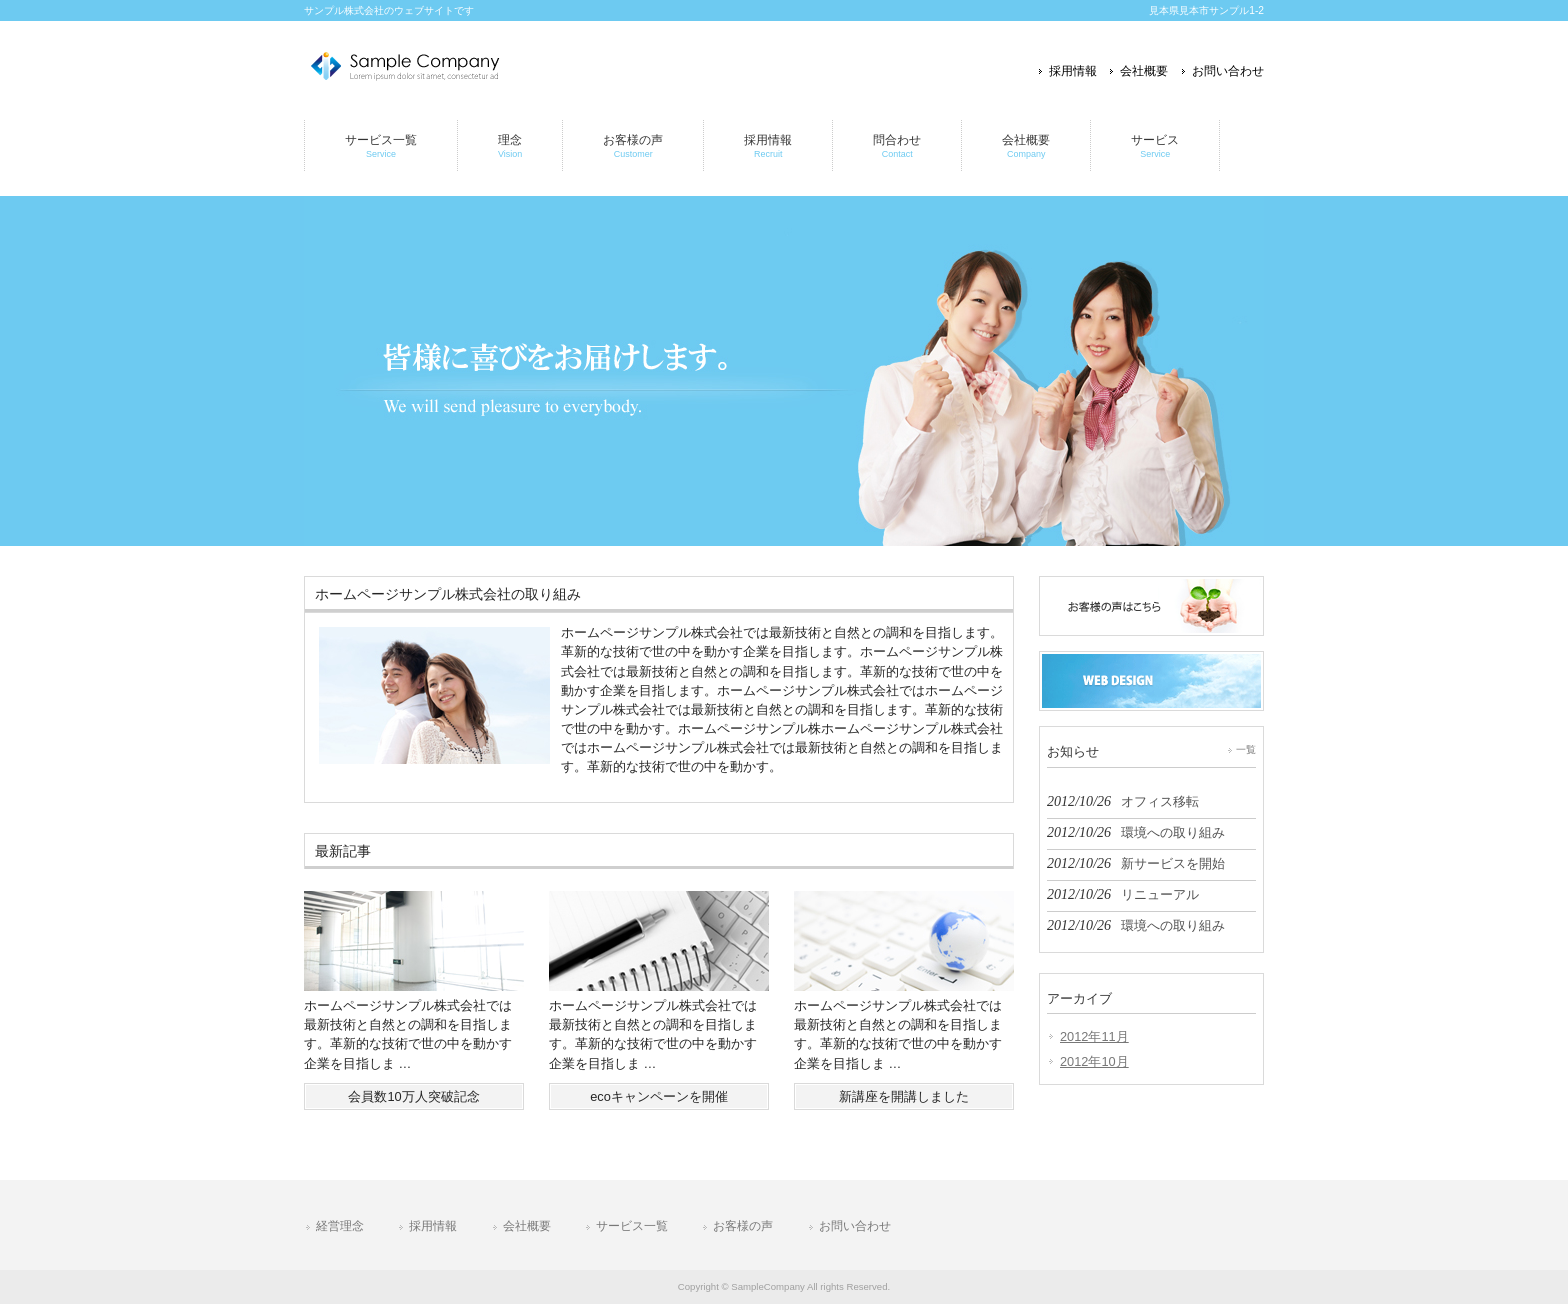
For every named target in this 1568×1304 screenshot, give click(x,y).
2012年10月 (1094, 1061)
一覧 (1246, 749)
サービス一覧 (632, 1226)
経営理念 (340, 1226)
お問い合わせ (1228, 71)
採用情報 (1073, 71)
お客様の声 (743, 1226)
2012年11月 (1094, 1036)
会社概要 (1144, 71)
